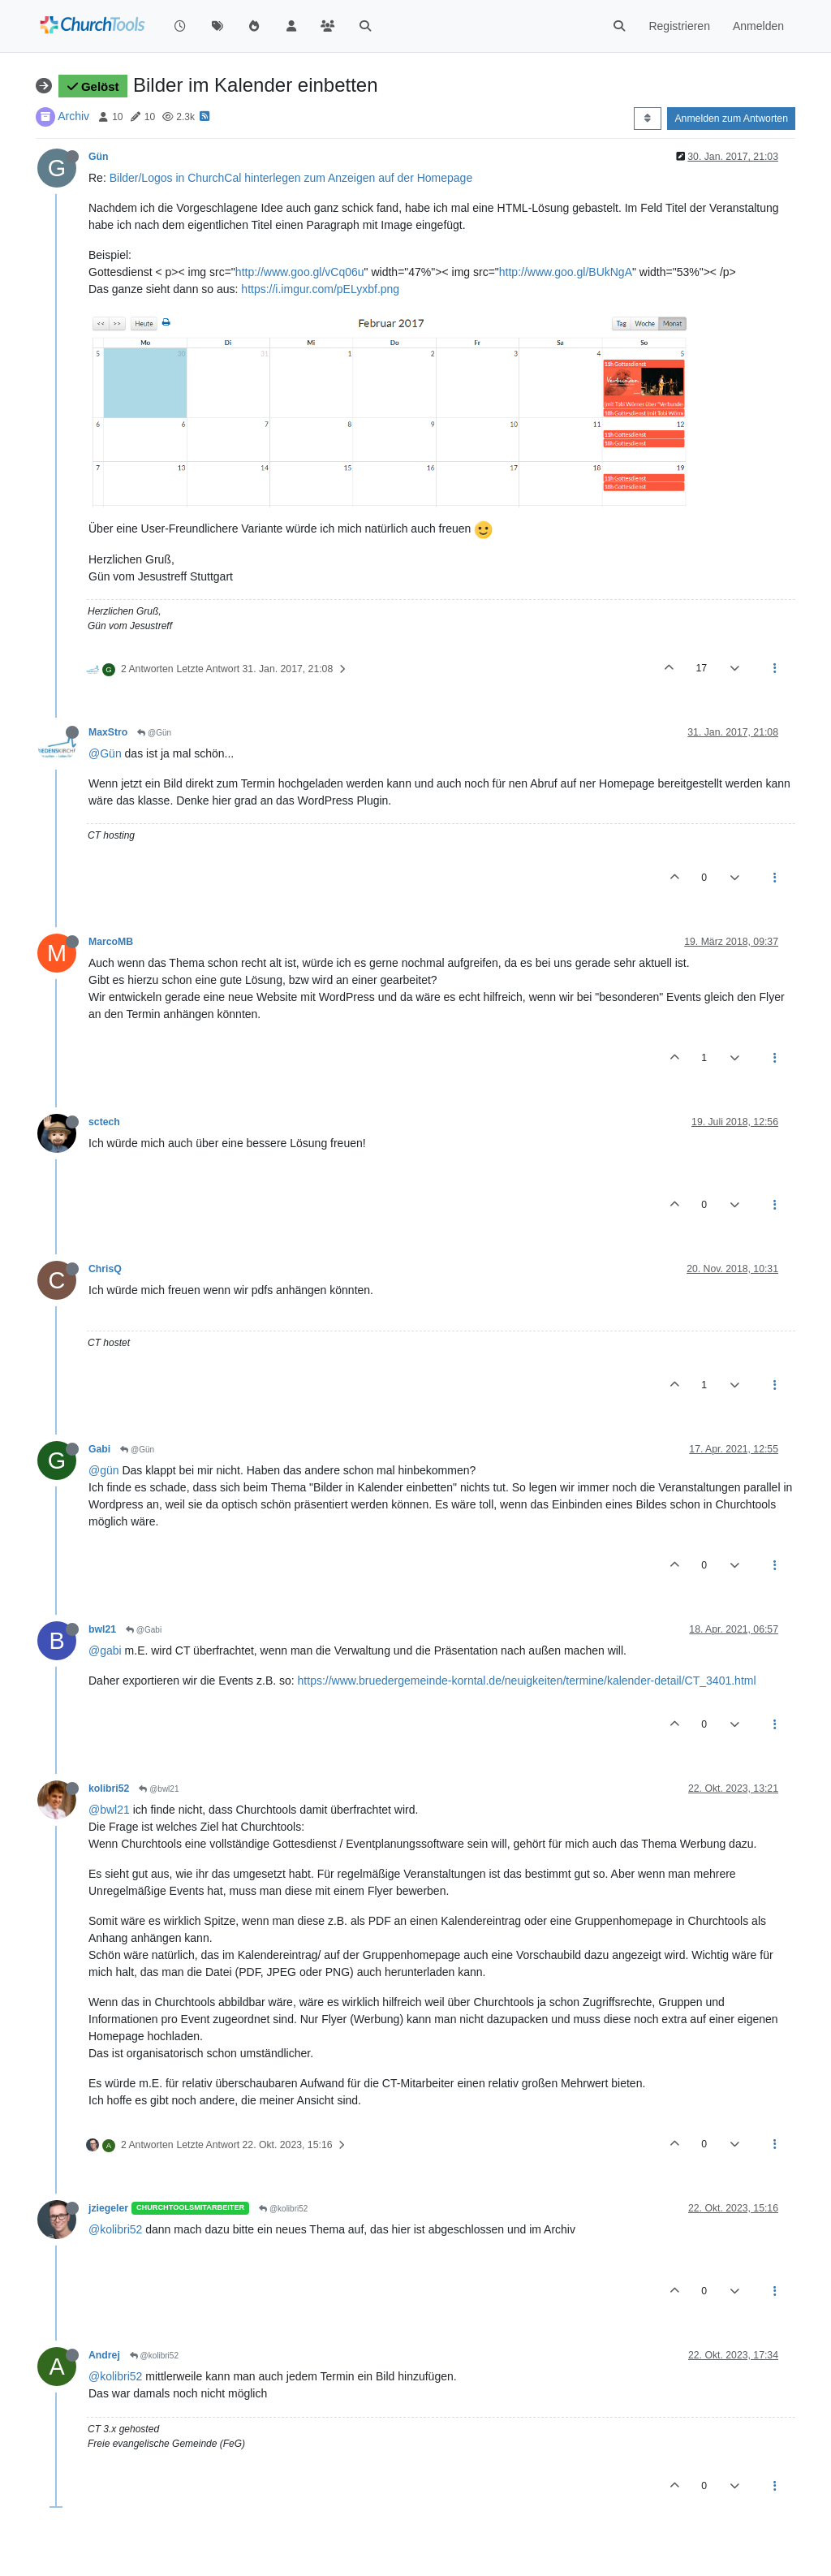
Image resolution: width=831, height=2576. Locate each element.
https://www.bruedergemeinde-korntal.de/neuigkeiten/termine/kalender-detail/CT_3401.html (527, 1680)
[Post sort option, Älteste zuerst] (647, 118)
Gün (98, 156)
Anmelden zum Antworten (731, 118)
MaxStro (107, 732)
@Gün (154, 732)
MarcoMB (110, 941)
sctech (104, 1122)
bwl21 (102, 1629)
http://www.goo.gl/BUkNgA (565, 271)
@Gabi (143, 1629)
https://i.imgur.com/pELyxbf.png (320, 289)
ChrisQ (105, 1269)
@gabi (105, 1650)
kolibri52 (108, 1788)
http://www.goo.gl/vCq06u (299, 271)
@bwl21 (159, 1788)
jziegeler (108, 2208)
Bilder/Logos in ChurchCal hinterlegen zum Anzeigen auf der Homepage (291, 177)
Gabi (99, 1449)
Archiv (73, 116)
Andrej (104, 2355)
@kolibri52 (283, 2208)
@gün (103, 1470)
